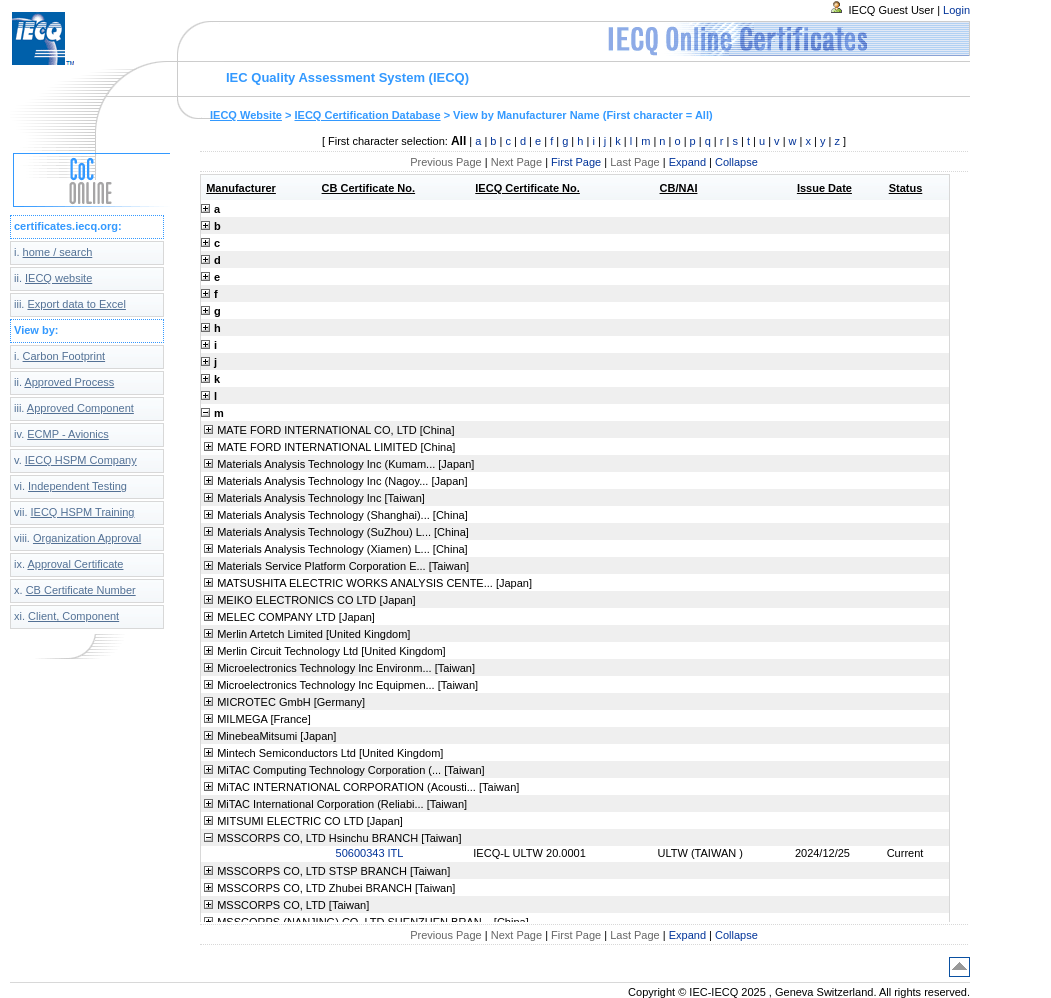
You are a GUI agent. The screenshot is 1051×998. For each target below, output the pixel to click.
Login (956, 10)
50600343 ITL (370, 853)
